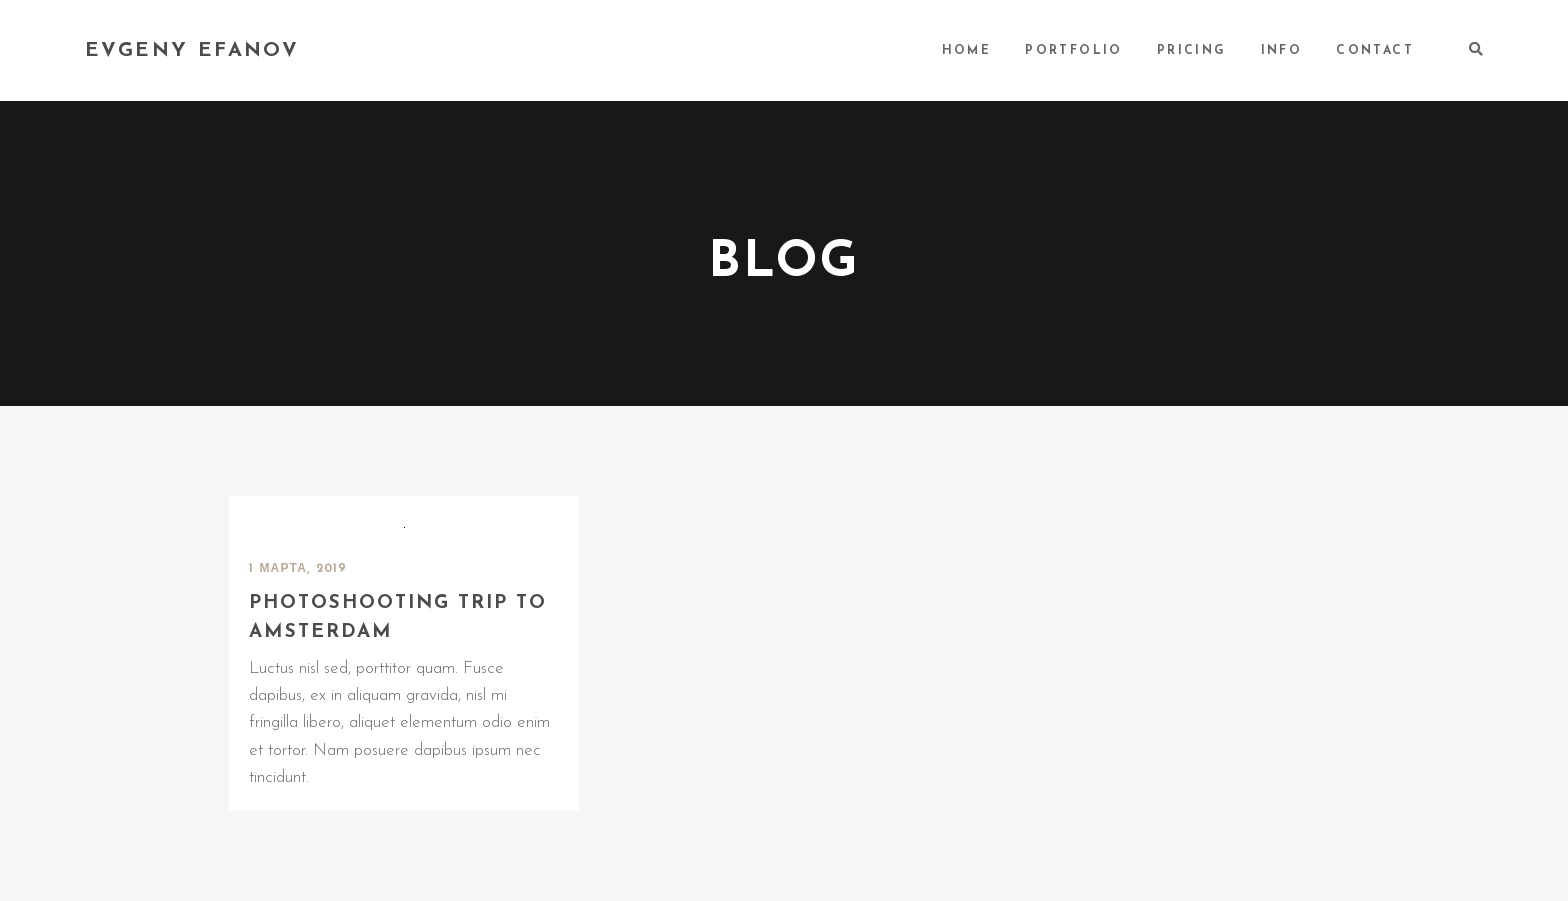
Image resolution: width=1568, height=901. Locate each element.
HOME (967, 51)
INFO (1282, 51)
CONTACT (1375, 51)
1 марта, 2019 (298, 569)
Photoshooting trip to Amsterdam (398, 618)
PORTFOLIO (1074, 51)
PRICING (1192, 51)
